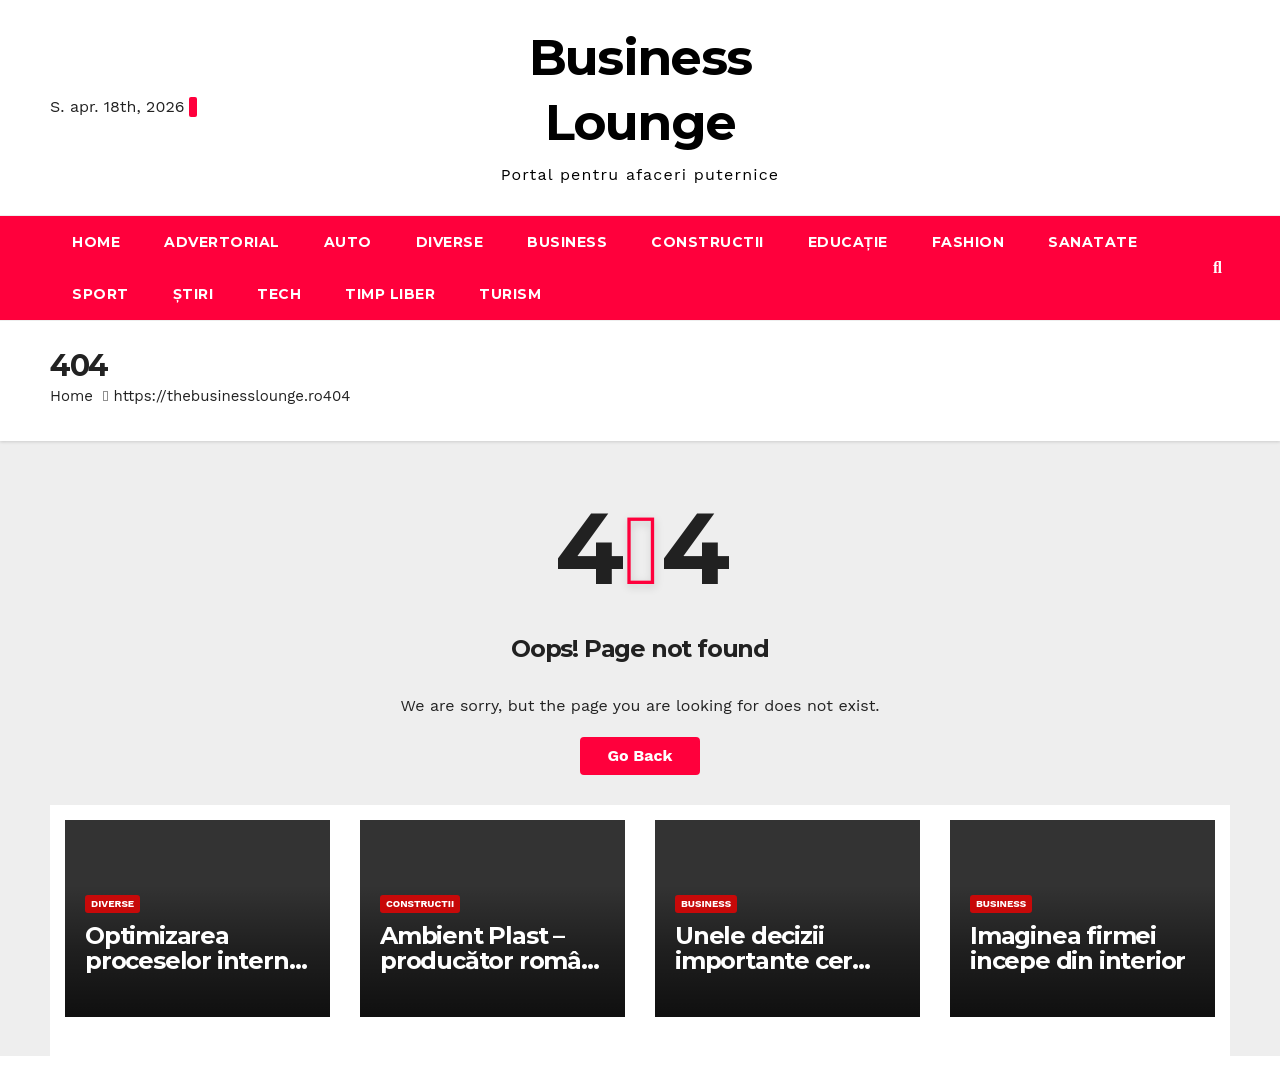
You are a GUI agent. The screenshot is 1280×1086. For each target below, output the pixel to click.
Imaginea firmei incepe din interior (1077, 948)
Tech (279, 294)
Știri (193, 294)
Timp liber (390, 294)
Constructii (707, 242)
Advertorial (222, 242)
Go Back (640, 755)
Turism (510, 294)
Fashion (968, 242)
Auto (348, 242)
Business (567, 242)
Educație (848, 242)
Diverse (450, 242)
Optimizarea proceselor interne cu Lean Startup (194, 960)
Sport (100, 294)
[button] (1217, 267)
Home (96, 242)
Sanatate (1092, 242)
